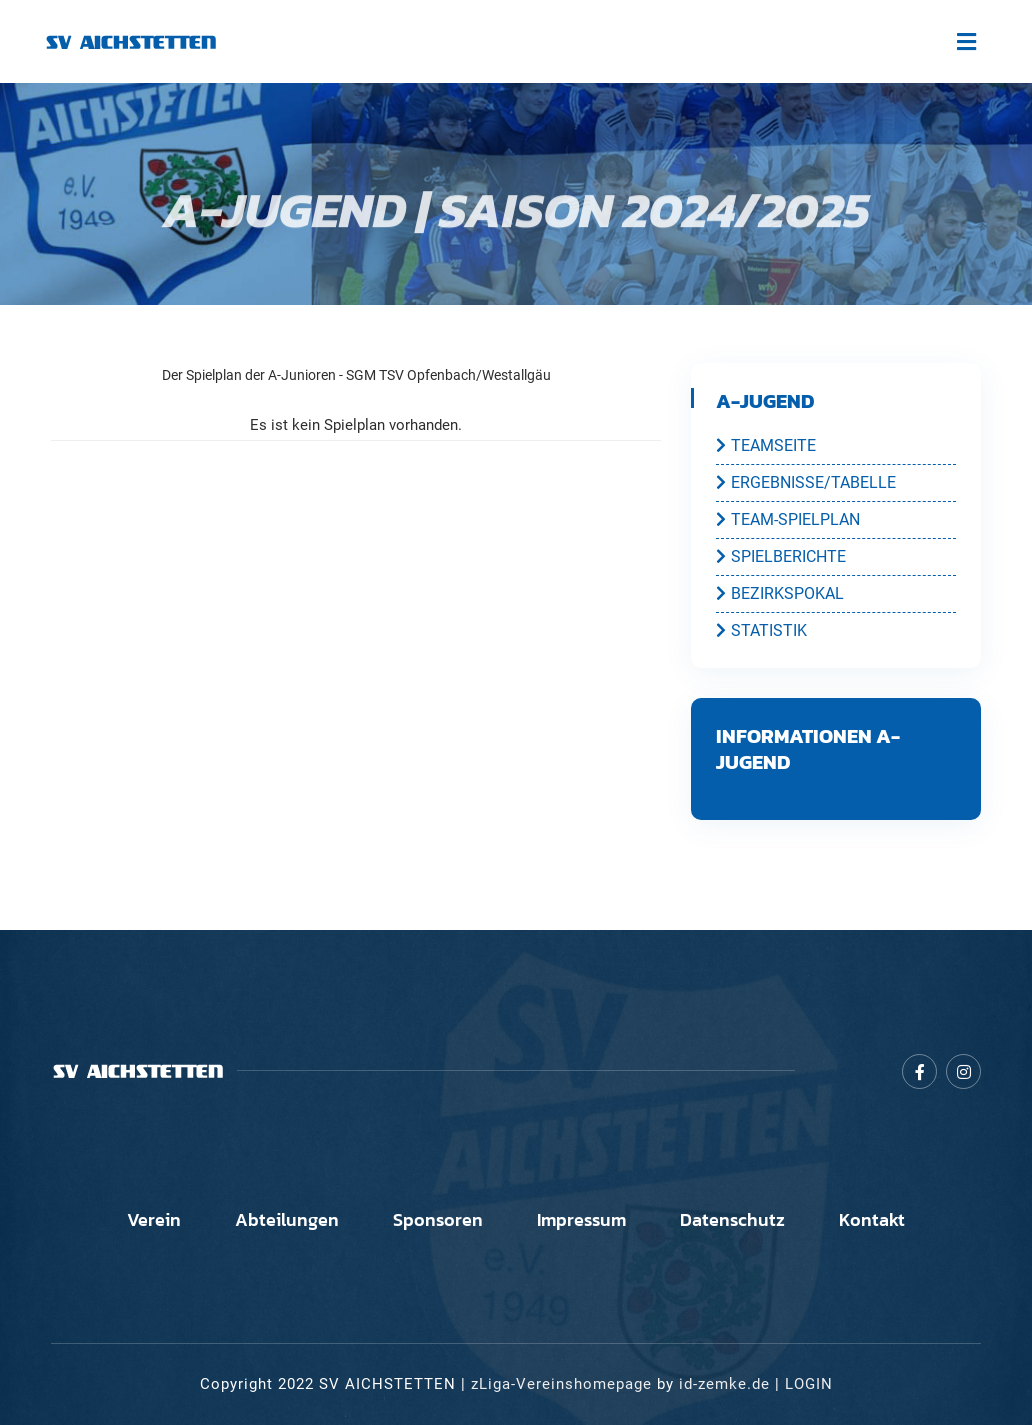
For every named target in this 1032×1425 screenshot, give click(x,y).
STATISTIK (761, 630)
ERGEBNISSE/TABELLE (806, 482)
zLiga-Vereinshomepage (561, 1384)
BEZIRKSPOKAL (780, 593)
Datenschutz (732, 1220)
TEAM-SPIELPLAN (788, 519)
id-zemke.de (724, 1384)
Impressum (581, 1220)
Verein (154, 1220)
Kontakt (872, 1220)
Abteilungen (287, 1220)
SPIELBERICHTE (781, 556)
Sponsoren (438, 1220)
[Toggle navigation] (966, 42)
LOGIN (809, 1384)
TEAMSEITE (766, 445)
